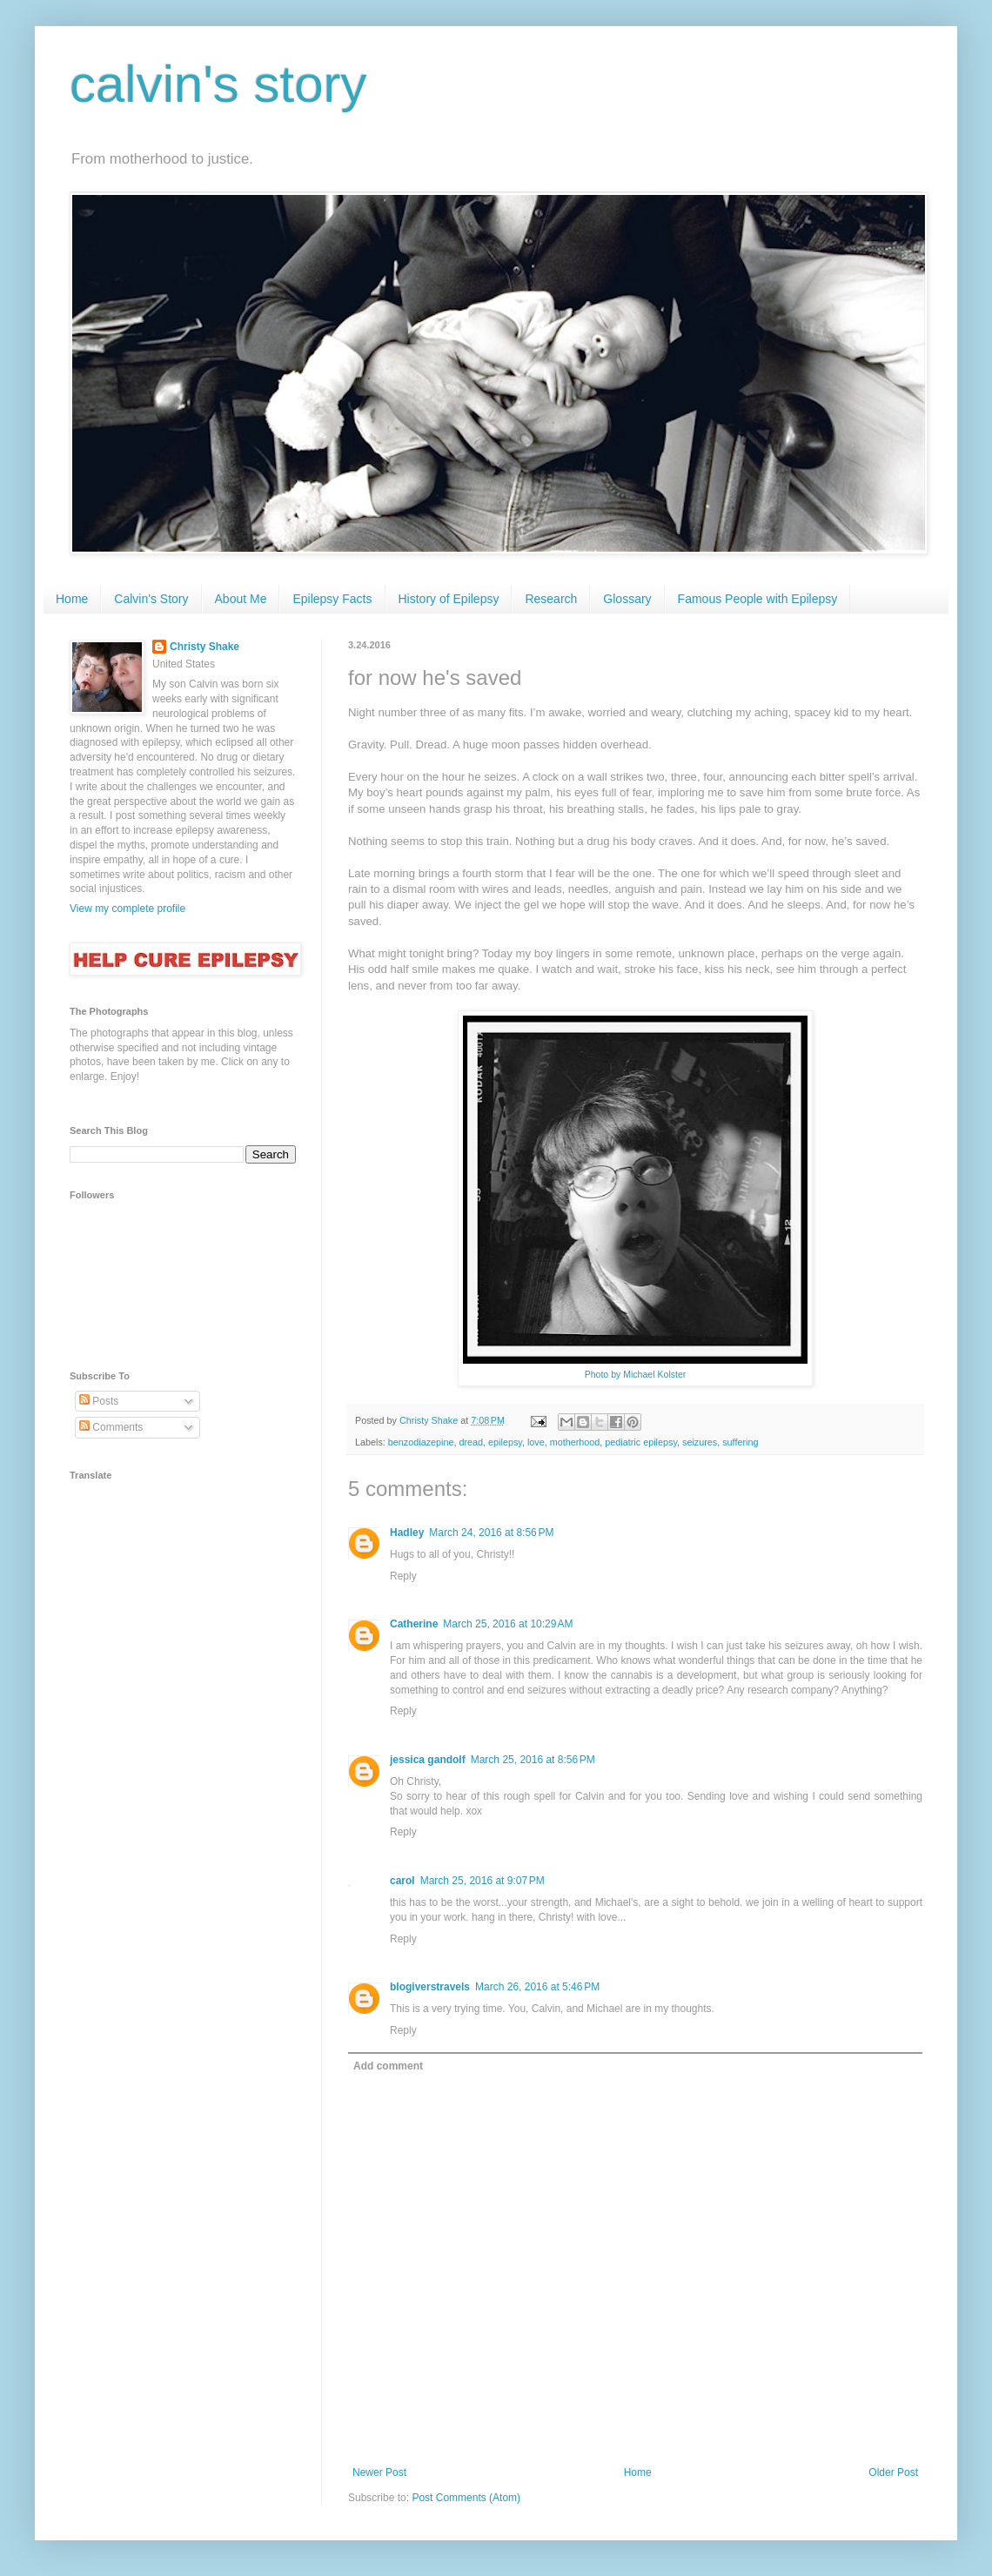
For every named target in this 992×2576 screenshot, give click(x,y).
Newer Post (379, 2472)
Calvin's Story (151, 599)
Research (551, 599)
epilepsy (505, 1442)
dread (471, 1442)
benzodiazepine (421, 1442)
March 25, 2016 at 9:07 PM (482, 1881)
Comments (111, 1427)
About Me (241, 599)
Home (72, 599)
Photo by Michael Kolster (636, 1374)
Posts (98, 1401)
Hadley (407, 1532)
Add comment (388, 2066)
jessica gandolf (428, 1760)
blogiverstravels (430, 1987)
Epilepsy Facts (332, 599)
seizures (699, 1442)
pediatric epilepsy (641, 1442)
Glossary (627, 599)
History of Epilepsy (449, 599)
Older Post (893, 2472)
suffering (740, 1442)
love (536, 1442)
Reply (403, 1576)
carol (402, 1881)
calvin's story (218, 84)
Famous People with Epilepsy (758, 599)
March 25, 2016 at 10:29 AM (508, 1624)
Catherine (414, 1624)
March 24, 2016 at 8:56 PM (491, 1532)
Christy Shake (204, 647)
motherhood (575, 1442)
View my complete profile (127, 908)
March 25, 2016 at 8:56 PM (533, 1760)
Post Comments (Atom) (466, 2498)
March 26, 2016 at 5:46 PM (537, 1987)
